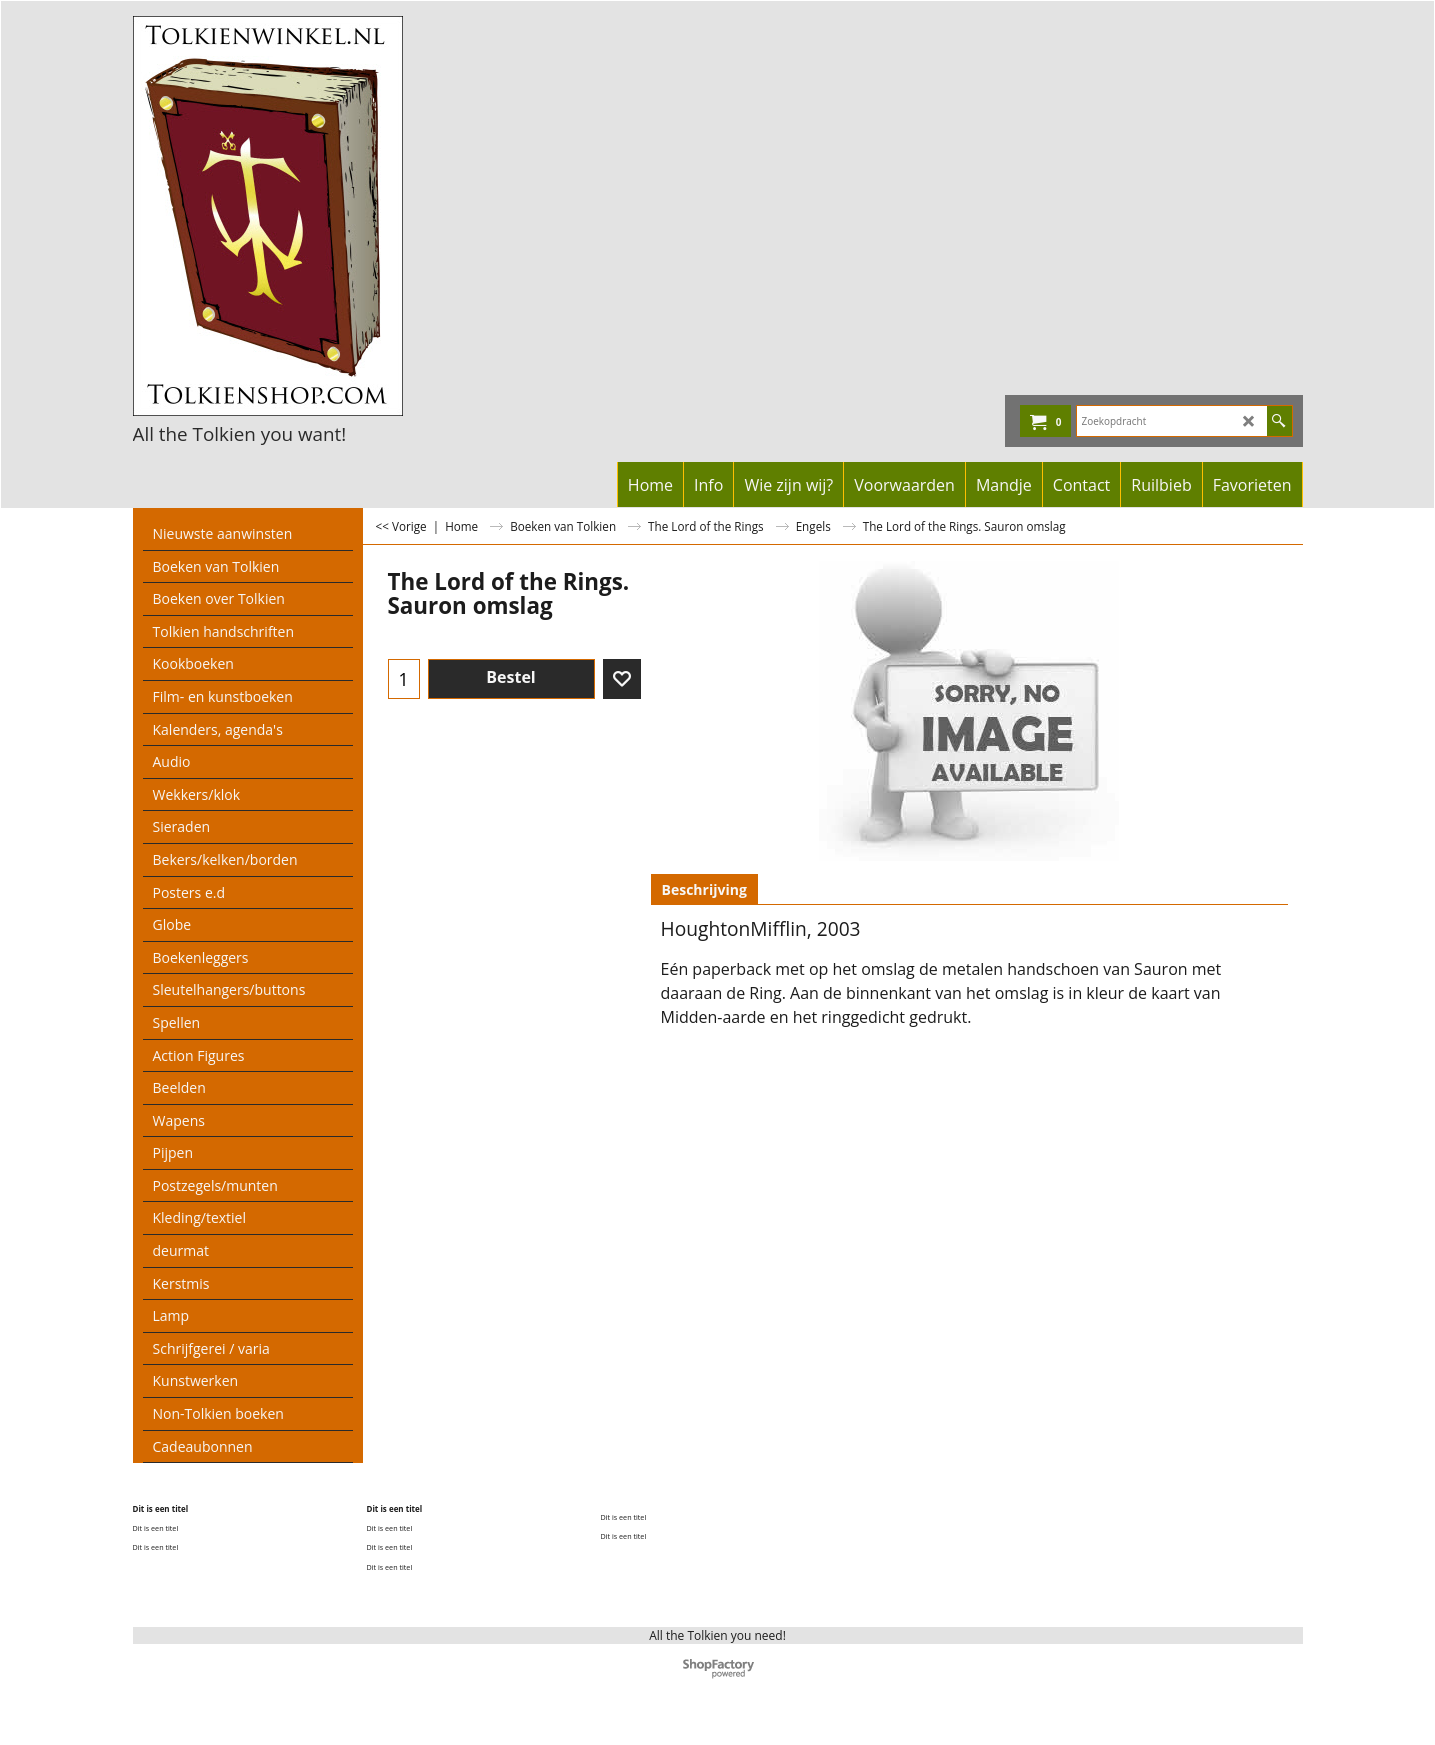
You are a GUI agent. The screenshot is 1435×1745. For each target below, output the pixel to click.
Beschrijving (704, 889)
